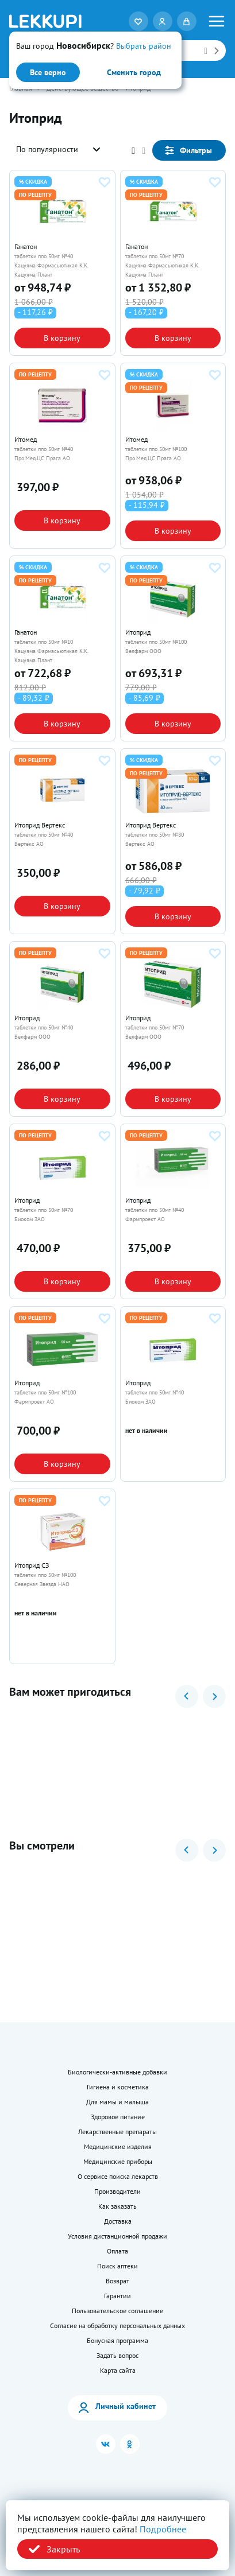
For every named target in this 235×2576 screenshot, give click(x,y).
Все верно (48, 72)
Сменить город (134, 72)
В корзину (62, 338)
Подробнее (163, 2529)
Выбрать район (143, 46)
